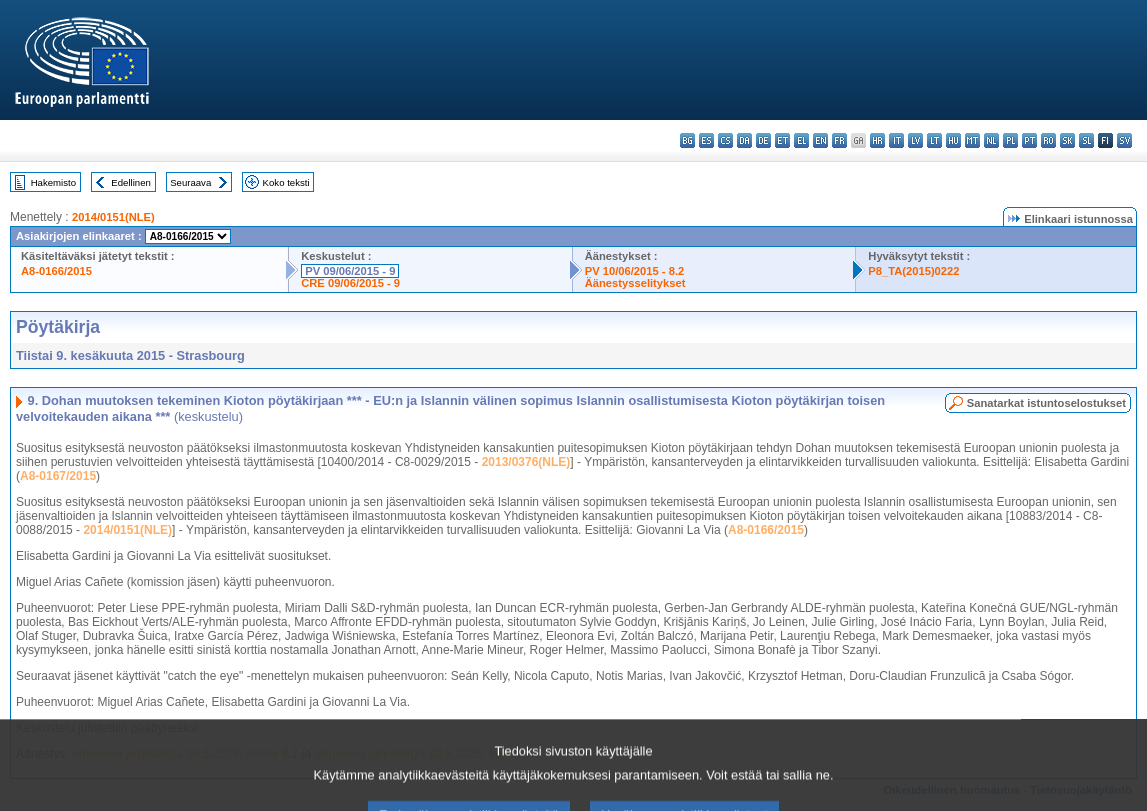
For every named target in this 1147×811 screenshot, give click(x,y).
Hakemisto (53, 182)
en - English (820, 140)
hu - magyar (953, 140)
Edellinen (130, 182)
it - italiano (896, 140)
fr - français (839, 140)
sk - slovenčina (1067, 140)
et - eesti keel (782, 140)
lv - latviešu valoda (915, 140)
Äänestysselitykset (635, 283)
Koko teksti (286, 182)
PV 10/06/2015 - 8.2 (635, 271)
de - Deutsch (763, 140)
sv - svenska (1124, 140)
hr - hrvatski (877, 140)
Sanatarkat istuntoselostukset (1046, 403)
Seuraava (190, 182)
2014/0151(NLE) (113, 217)
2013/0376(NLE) (526, 462)
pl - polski (1010, 140)
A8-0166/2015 (56, 271)
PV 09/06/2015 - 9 (350, 271)
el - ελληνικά (801, 140)
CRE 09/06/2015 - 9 (350, 283)
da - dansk (744, 140)
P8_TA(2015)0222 (913, 271)
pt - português (1029, 140)
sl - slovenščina (1086, 140)
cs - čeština (725, 140)
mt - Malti (972, 140)
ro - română (1048, 140)
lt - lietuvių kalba (934, 140)
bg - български (687, 140)
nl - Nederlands (991, 140)
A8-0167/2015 (58, 476)
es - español (706, 140)
